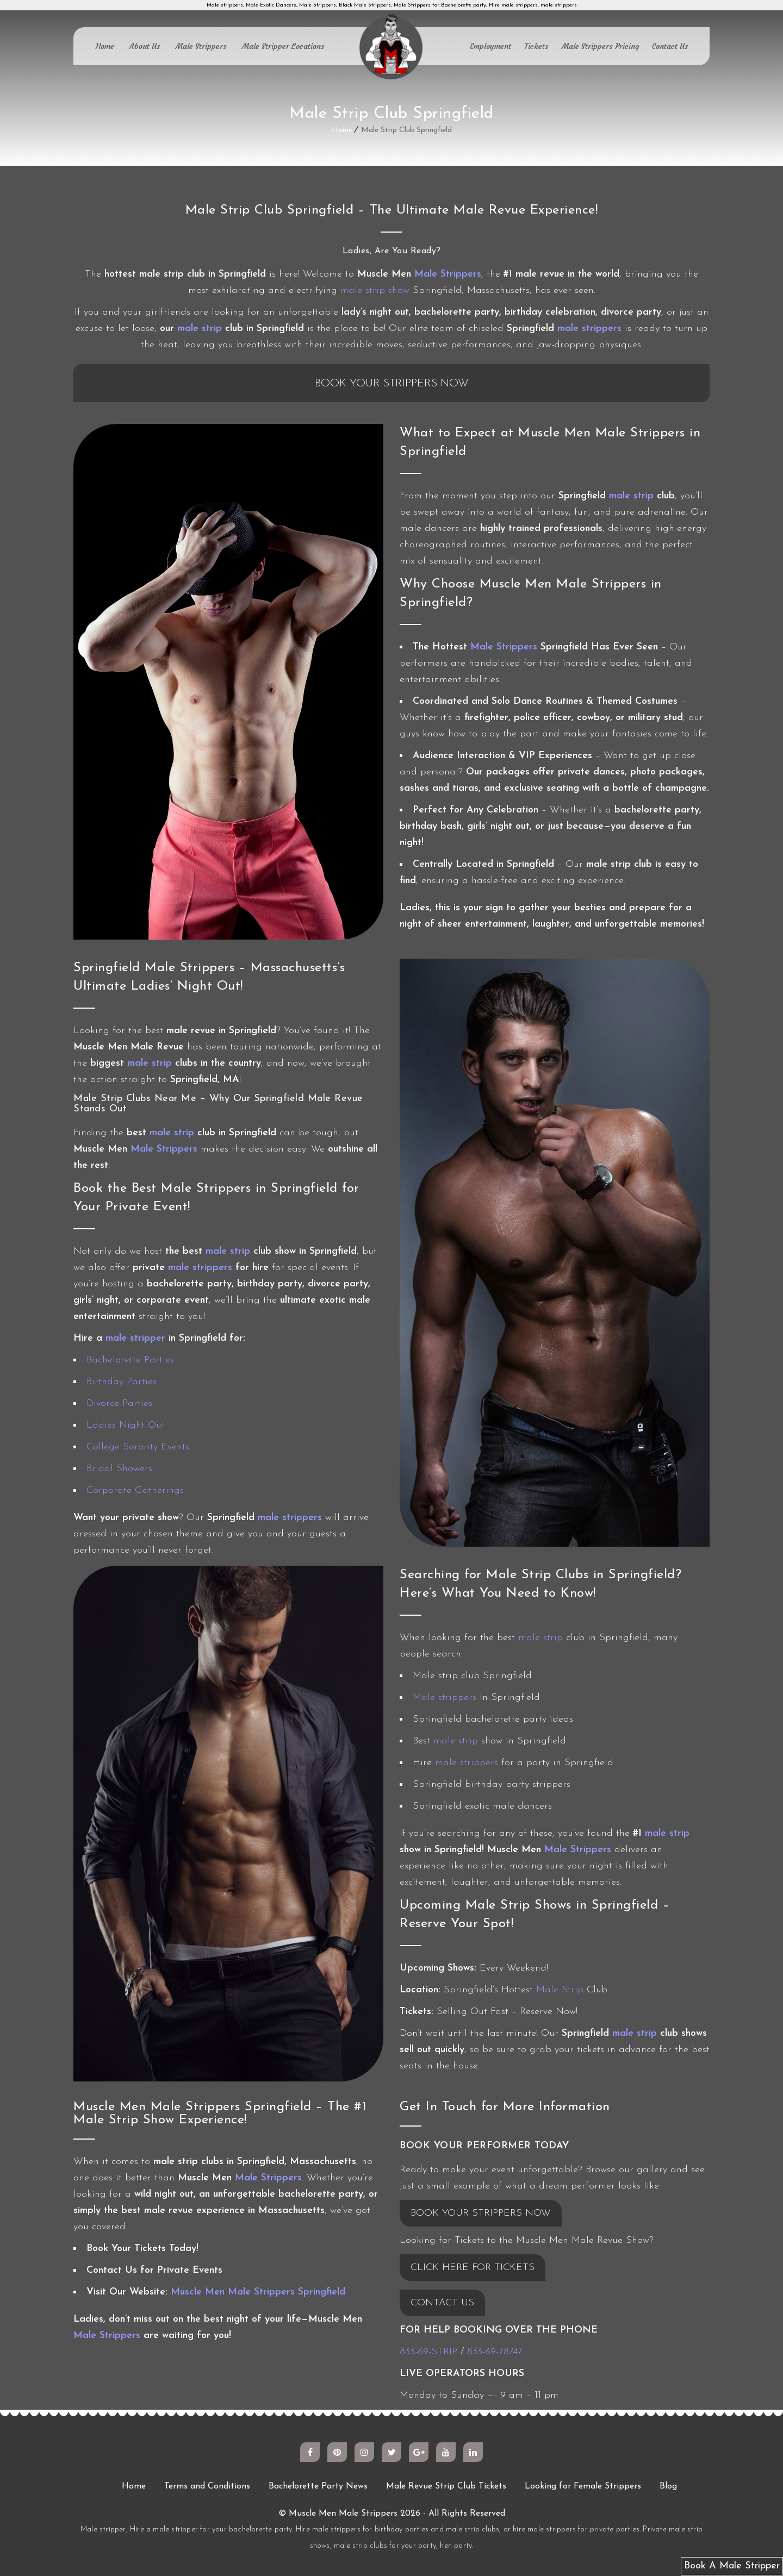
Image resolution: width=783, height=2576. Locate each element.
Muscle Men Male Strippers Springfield (258, 2292)
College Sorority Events (137, 1447)
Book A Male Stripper (732, 2566)
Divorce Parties (119, 1403)
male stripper (135, 1338)
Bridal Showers (119, 1469)
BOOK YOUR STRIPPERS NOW (481, 2213)
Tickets (536, 46)
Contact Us (670, 46)
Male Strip (559, 1990)
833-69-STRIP (428, 2352)
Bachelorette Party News (318, 2486)
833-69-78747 (495, 2352)
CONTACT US (442, 2303)
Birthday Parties (121, 1382)
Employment (490, 46)
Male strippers (444, 1697)
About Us (144, 46)
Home (105, 46)
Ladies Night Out (125, 1425)
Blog (668, 2486)
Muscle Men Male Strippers (343, 2513)
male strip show (374, 290)
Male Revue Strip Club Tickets (446, 2486)
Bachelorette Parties (130, 1360)
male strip (199, 328)
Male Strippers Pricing (600, 46)
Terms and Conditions (207, 2486)
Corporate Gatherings (135, 1490)
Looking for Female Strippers (583, 2486)
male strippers (589, 328)
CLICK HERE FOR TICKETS (473, 2267)
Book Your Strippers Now (392, 383)
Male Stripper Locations (283, 46)
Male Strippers (201, 46)
